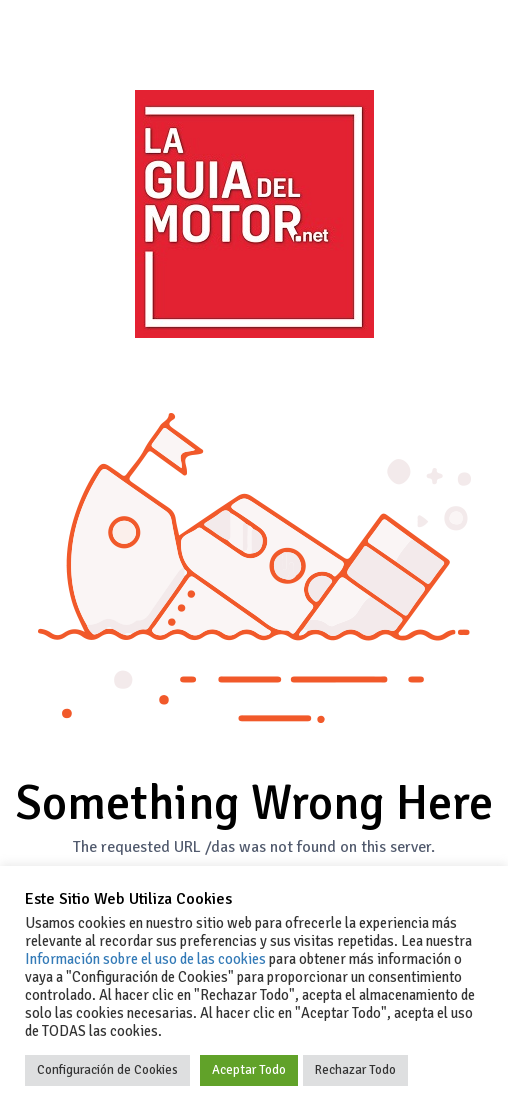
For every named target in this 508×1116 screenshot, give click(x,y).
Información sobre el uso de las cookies (145, 959)
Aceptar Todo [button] (249, 1070)
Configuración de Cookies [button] (107, 1070)
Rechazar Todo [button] (355, 1070)
